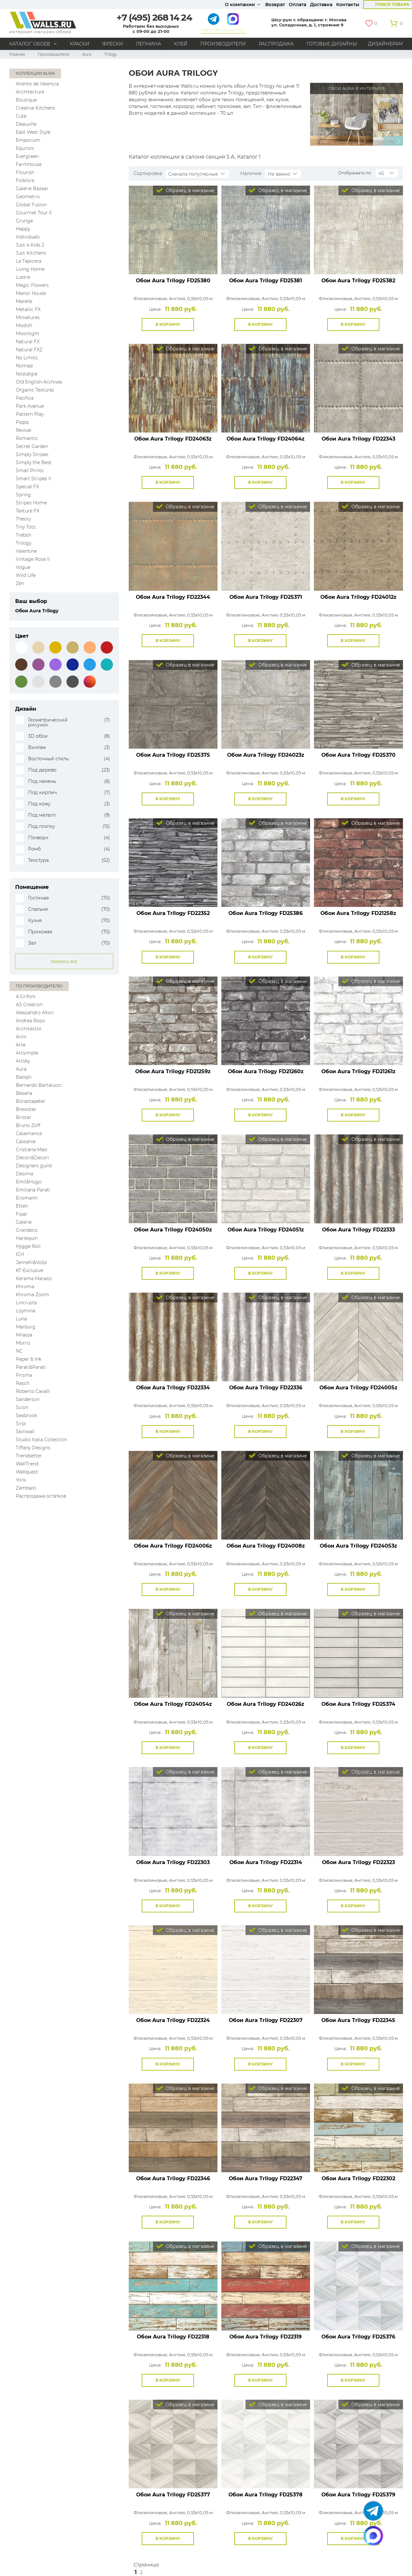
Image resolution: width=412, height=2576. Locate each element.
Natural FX (28, 342)
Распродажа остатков (41, 1496)
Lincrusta (26, 1303)
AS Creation (29, 1004)
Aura (86, 54)
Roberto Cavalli (33, 1391)
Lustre (23, 277)
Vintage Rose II (33, 559)
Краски (79, 44)
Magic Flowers (32, 285)
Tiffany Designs (33, 1448)
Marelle (24, 301)
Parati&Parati (31, 1367)
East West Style (33, 132)
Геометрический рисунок (48, 722)
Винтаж (37, 747)
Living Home (30, 269)
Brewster (26, 1109)
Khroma (25, 1286)
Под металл (42, 815)
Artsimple (27, 1053)
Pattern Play (30, 414)
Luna (21, 1319)
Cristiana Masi (31, 1149)
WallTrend (27, 1464)
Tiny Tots (25, 527)
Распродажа (276, 44)
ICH (20, 1254)
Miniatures (28, 317)
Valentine (26, 551)
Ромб (34, 849)
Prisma (24, 1375)
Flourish (25, 172)
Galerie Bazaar (32, 188)
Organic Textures (35, 390)
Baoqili (24, 1077)
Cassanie (25, 1141)
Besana (24, 1093)
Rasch (22, 1383)
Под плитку (41, 826)
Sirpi (21, 1423)
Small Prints (30, 470)
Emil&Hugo (29, 1182)
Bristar (23, 1117)
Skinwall (25, 1431)
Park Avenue (30, 406)
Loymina (25, 1311)
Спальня (38, 909)
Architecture (30, 92)
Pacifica (25, 398)
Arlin (21, 1037)
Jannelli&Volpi (31, 1262)
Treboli (23, 535)
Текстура (38, 860)
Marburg (25, 1327)
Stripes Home (31, 503)
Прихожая (40, 931)
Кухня (35, 920)
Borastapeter (30, 1101)
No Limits (27, 358)
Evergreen (27, 156)
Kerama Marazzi (34, 1278)
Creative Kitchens (35, 108)
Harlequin (27, 1238)
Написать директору (223, 29)
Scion (22, 1407)
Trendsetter (29, 1456)
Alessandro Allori (35, 1013)
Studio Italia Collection (41, 1440)
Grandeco (27, 1230)
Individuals (28, 237)
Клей (180, 44)
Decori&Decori (32, 1158)
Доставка (321, 4)
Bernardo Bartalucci (39, 1085)
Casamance (29, 1133)
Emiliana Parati (33, 1190)
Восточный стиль (48, 758)
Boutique (26, 100)
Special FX (27, 487)
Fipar (21, 1214)
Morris (23, 1343)
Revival (23, 430)
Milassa (24, 1335)
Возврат (275, 4)
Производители (223, 44)
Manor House (31, 293)
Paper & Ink (28, 1359)
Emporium (28, 140)
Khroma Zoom (32, 1295)
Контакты (347, 4)
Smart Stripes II (33, 478)
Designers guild (34, 1166)
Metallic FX (28, 309)
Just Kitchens (31, 253)
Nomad (24, 366)
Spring (23, 495)
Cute (21, 116)
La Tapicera (28, 261)
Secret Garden (32, 446)
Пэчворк (38, 837)
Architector (29, 1029)
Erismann (26, 1198)
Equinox (25, 148)
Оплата (297, 4)
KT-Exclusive (29, 1270)
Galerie (24, 1222)
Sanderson (28, 1399)
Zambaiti (26, 1488)
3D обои (38, 736)
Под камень (42, 781)
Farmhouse (29, 164)
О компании (240, 4)
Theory (23, 519)
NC (19, 1351)
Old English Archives (39, 382)
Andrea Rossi (30, 1021)
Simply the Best (34, 462)
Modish (24, 325)
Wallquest (27, 1472)
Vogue (23, 567)
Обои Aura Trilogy (173, 280)
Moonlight (27, 333)
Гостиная (38, 898)
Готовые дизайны (331, 44)
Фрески (112, 44)
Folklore (25, 180)
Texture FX (27, 511)
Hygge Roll (28, 1246)
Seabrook (26, 1415)
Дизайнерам (385, 44)
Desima (24, 1174)
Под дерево (42, 770)
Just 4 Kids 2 (30, 245)
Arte (20, 1045)
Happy (23, 229)
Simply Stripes (32, 454)
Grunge (24, 221)
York (21, 1480)
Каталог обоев (29, 44)
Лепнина (148, 44)
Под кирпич (42, 792)
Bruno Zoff (28, 1125)
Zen (20, 583)
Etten (22, 1206)
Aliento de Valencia (37, 84)
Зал (32, 943)
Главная (17, 54)
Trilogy (23, 543)
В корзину (168, 324)
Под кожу (39, 804)
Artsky (23, 1061)
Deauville (26, 124)
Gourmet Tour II (34, 213)
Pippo (22, 422)
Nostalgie (26, 374)
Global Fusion (31, 205)
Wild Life (25, 575)
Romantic (27, 438)
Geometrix (28, 196)
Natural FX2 (29, 350)
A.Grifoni (25, 996)
